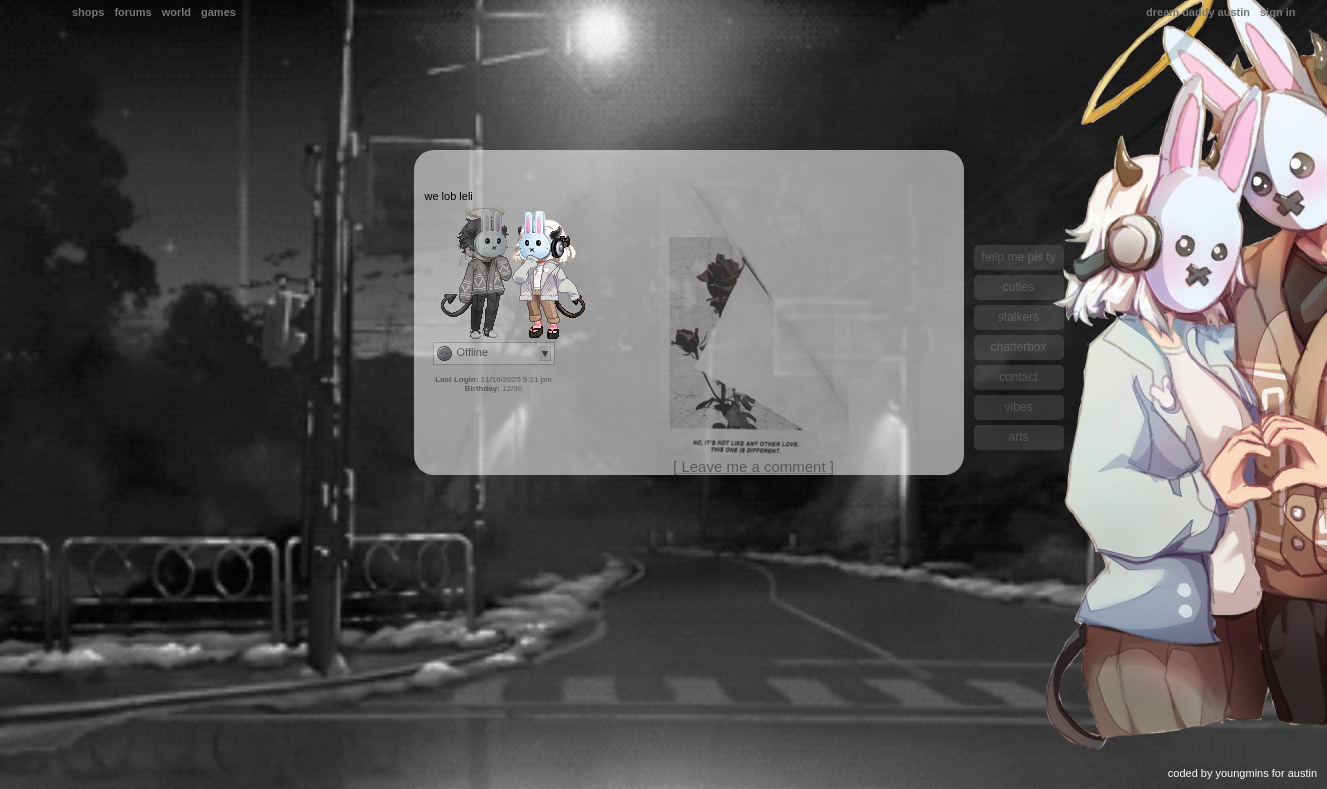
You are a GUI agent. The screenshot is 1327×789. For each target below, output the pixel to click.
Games (218, 12)
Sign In (1277, 12)
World (176, 12)
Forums (132, 12)
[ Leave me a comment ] (753, 466)
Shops (88, 12)
